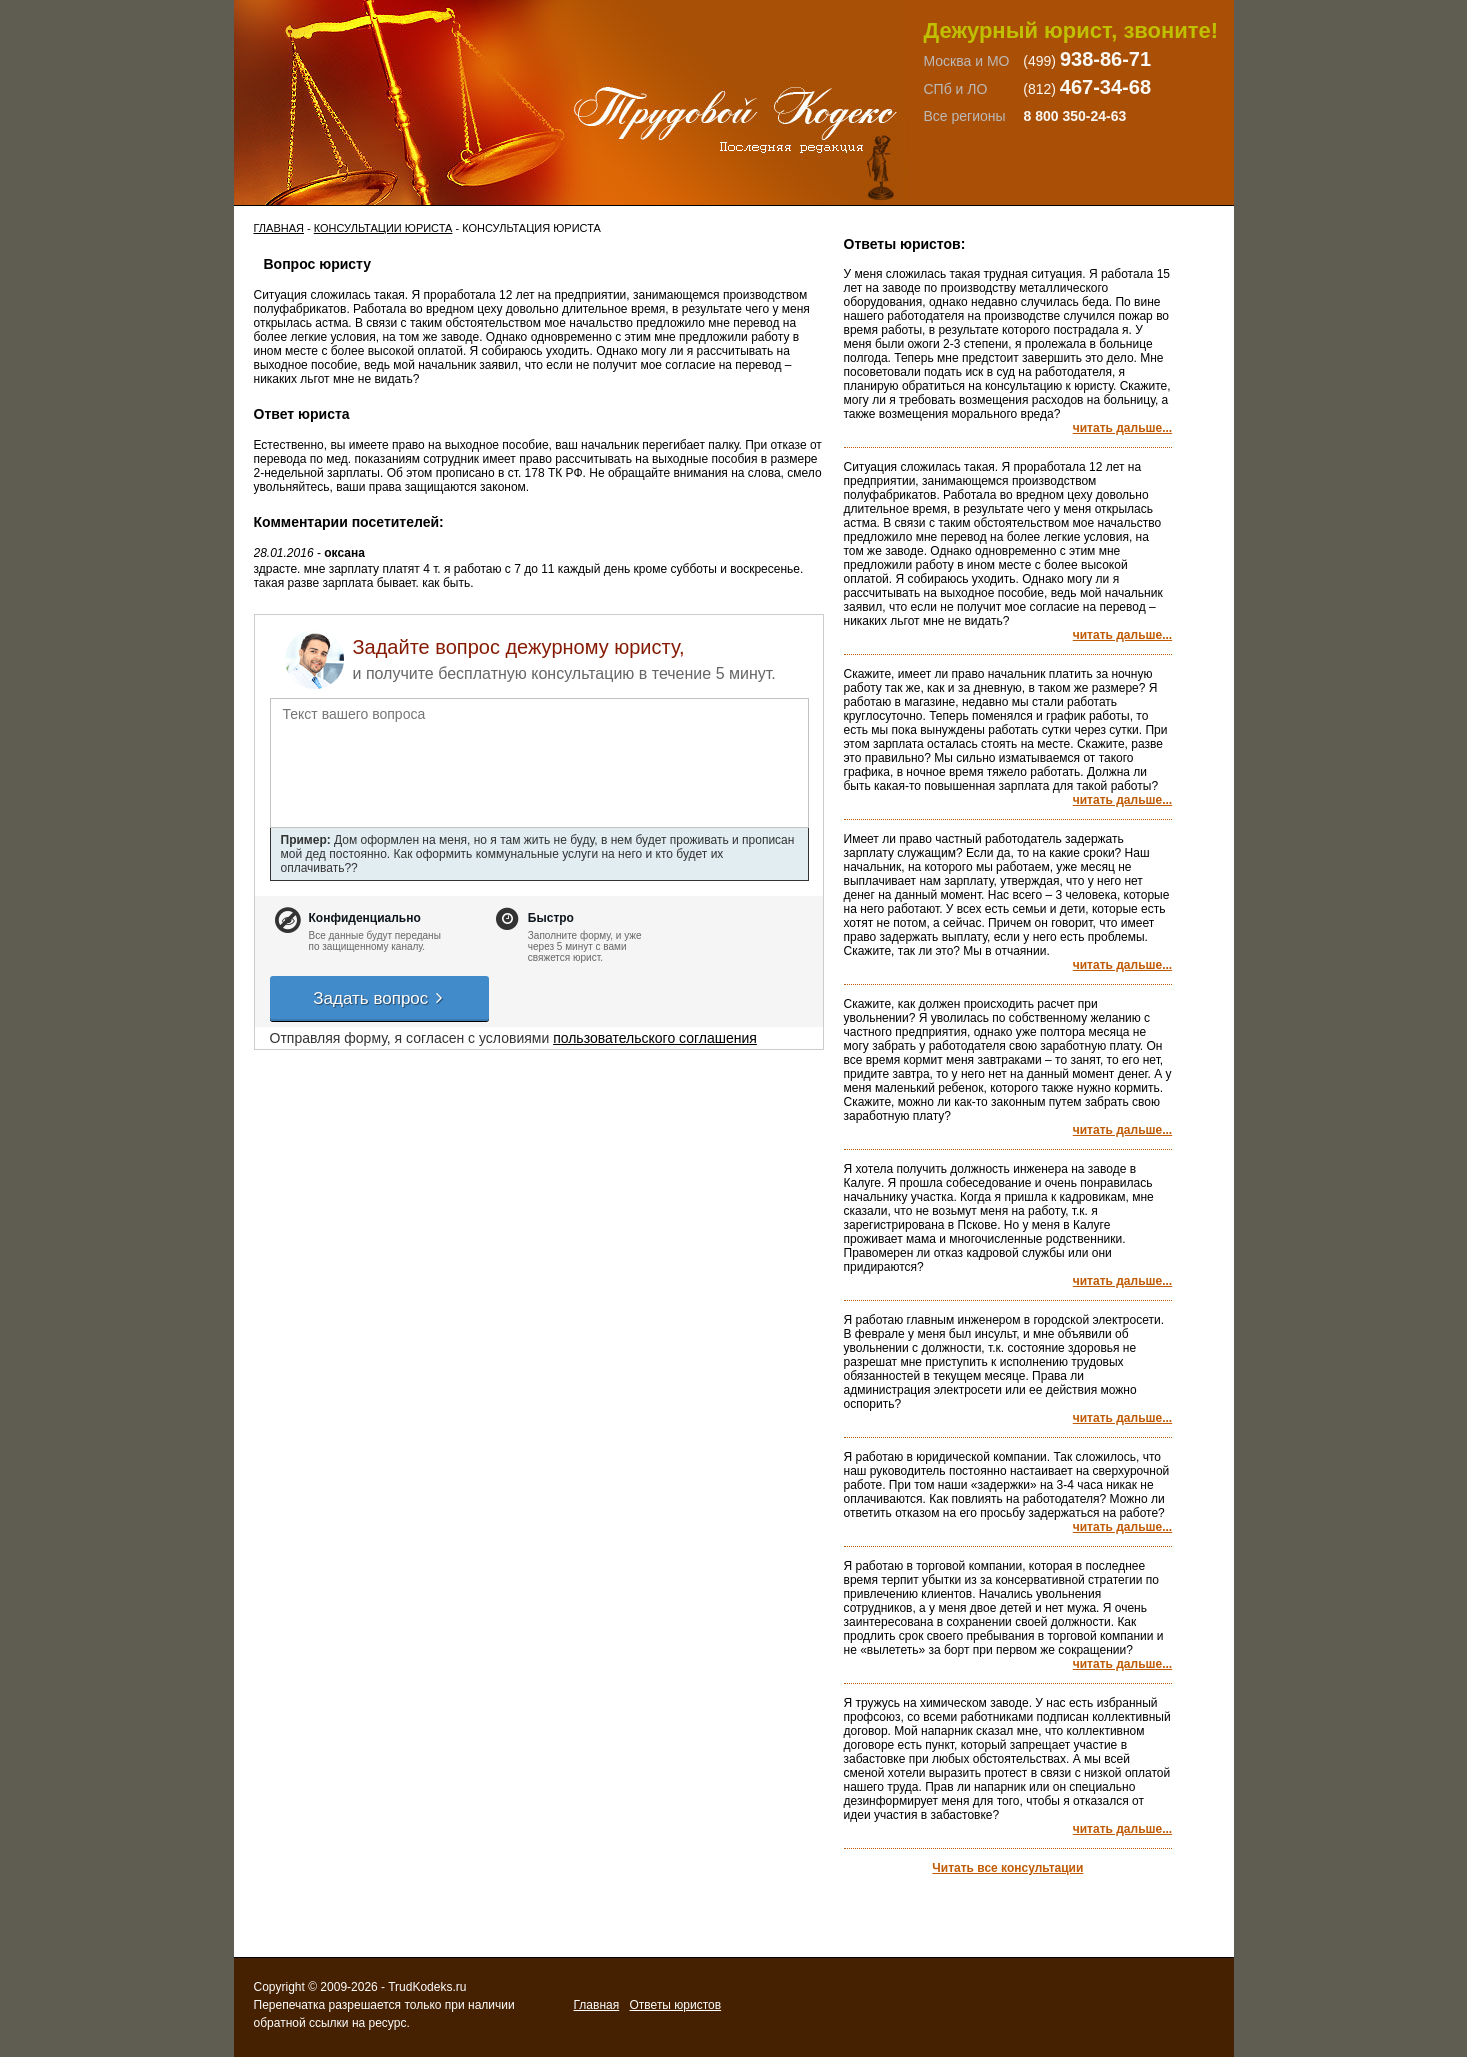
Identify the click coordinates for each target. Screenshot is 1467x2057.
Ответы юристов (676, 2005)
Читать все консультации (1007, 1868)
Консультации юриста (383, 228)
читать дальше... (1122, 428)
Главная (279, 228)
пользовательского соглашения (655, 1038)
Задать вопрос (379, 998)
